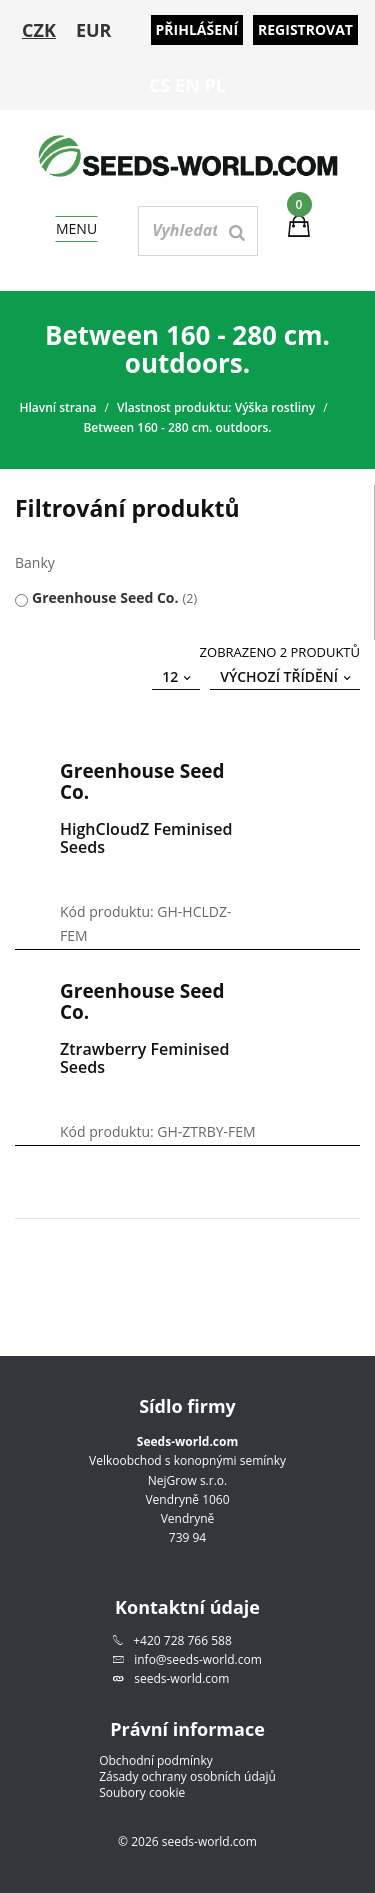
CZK (39, 30)
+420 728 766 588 (182, 1640)
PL (215, 85)
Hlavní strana (57, 407)
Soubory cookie (142, 1793)
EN (187, 85)
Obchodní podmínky (156, 1761)
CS (159, 85)
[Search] (237, 233)
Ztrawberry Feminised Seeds (145, 1058)
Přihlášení (197, 29)
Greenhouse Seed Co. (105, 597)
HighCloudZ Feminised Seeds (146, 838)
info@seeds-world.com (198, 1659)
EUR (94, 30)
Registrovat (305, 29)
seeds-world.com (181, 1678)
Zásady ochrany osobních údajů (187, 1777)
